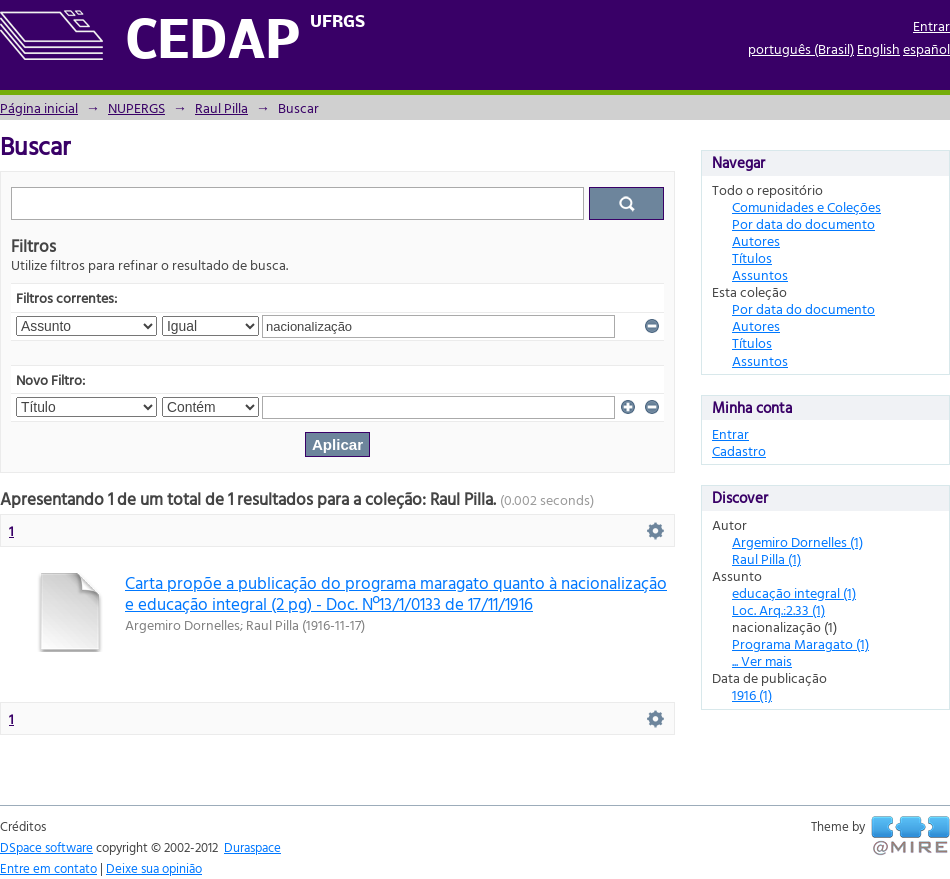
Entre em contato (48, 868)
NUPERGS (136, 107)
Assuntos (760, 274)
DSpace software (46, 847)
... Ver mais (762, 660)
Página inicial (39, 107)
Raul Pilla (221, 107)
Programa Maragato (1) (800, 643)
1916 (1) (752, 694)
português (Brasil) (801, 48)
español (926, 48)
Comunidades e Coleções (806, 206)
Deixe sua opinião (154, 868)
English (878, 48)
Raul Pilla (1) (766, 558)
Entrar (931, 25)
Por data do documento (803, 223)
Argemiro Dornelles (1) (797, 541)
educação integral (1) (794, 592)
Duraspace (252, 847)
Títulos (752, 257)
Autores (756, 240)
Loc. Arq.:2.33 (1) (778, 609)
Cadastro (739, 450)
